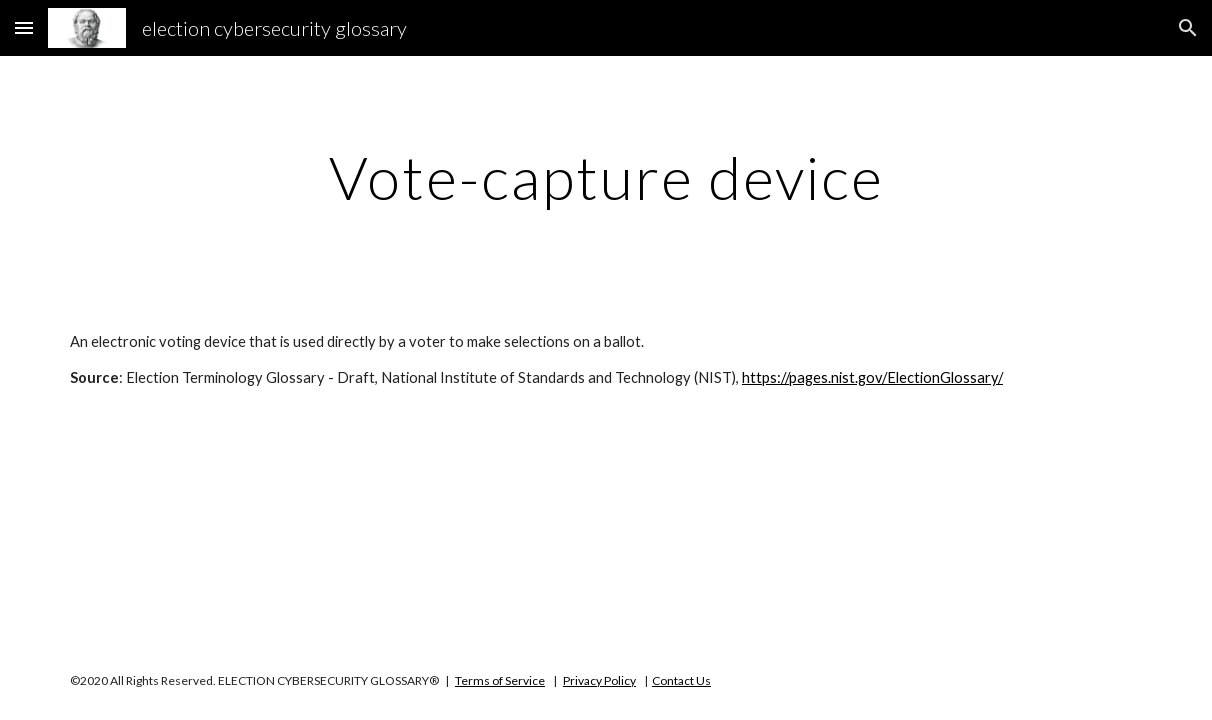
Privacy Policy (599, 680)
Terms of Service (500, 680)
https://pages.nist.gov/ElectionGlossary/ (872, 377)
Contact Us (681, 680)
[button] (24, 27)
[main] (606, 177)
